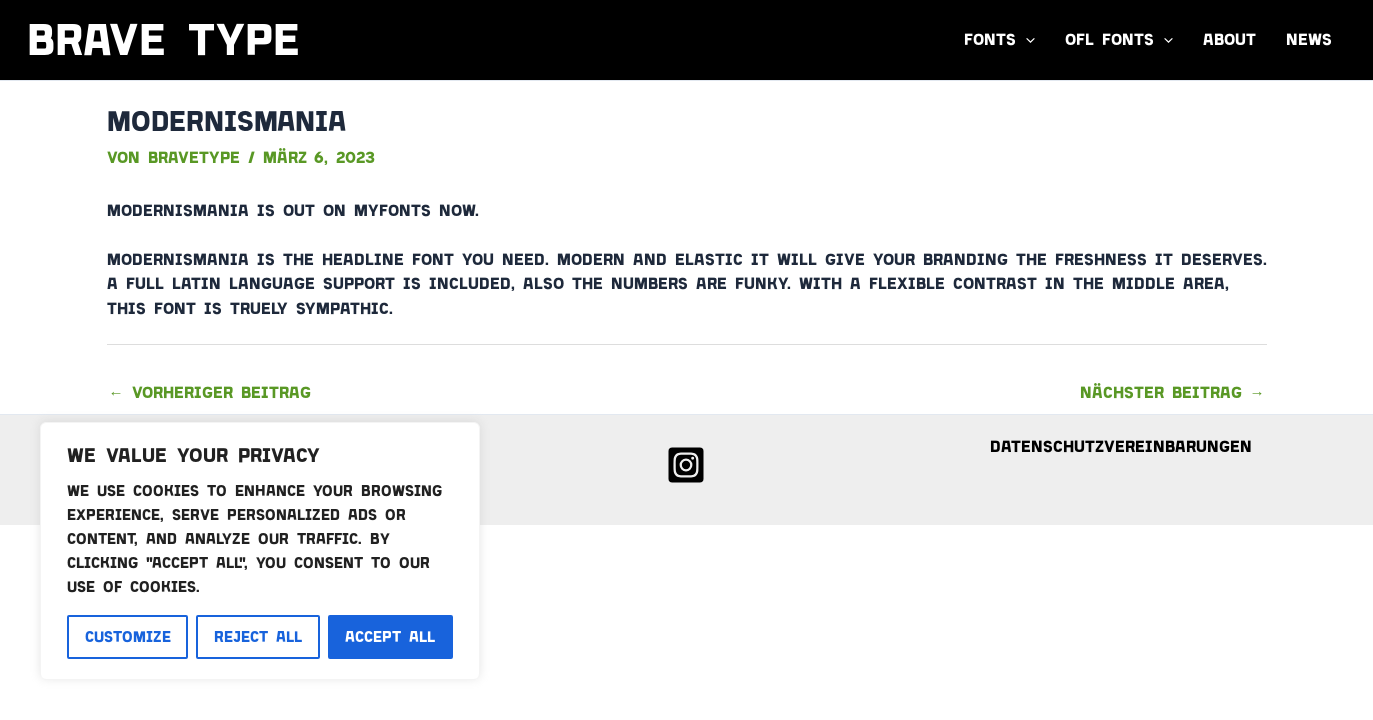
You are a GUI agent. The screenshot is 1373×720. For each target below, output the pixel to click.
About (1229, 39)
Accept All (390, 637)
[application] (1025, 40)
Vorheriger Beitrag (210, 392)
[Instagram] (686, 465)
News (1309, 39)
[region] (260, 551)
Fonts (999, 40)
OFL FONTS (1119, 40)
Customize (128, 637)
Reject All (258, 637)
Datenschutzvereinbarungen (1121, 446)
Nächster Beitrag (1172, 392)
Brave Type (163, 39)
